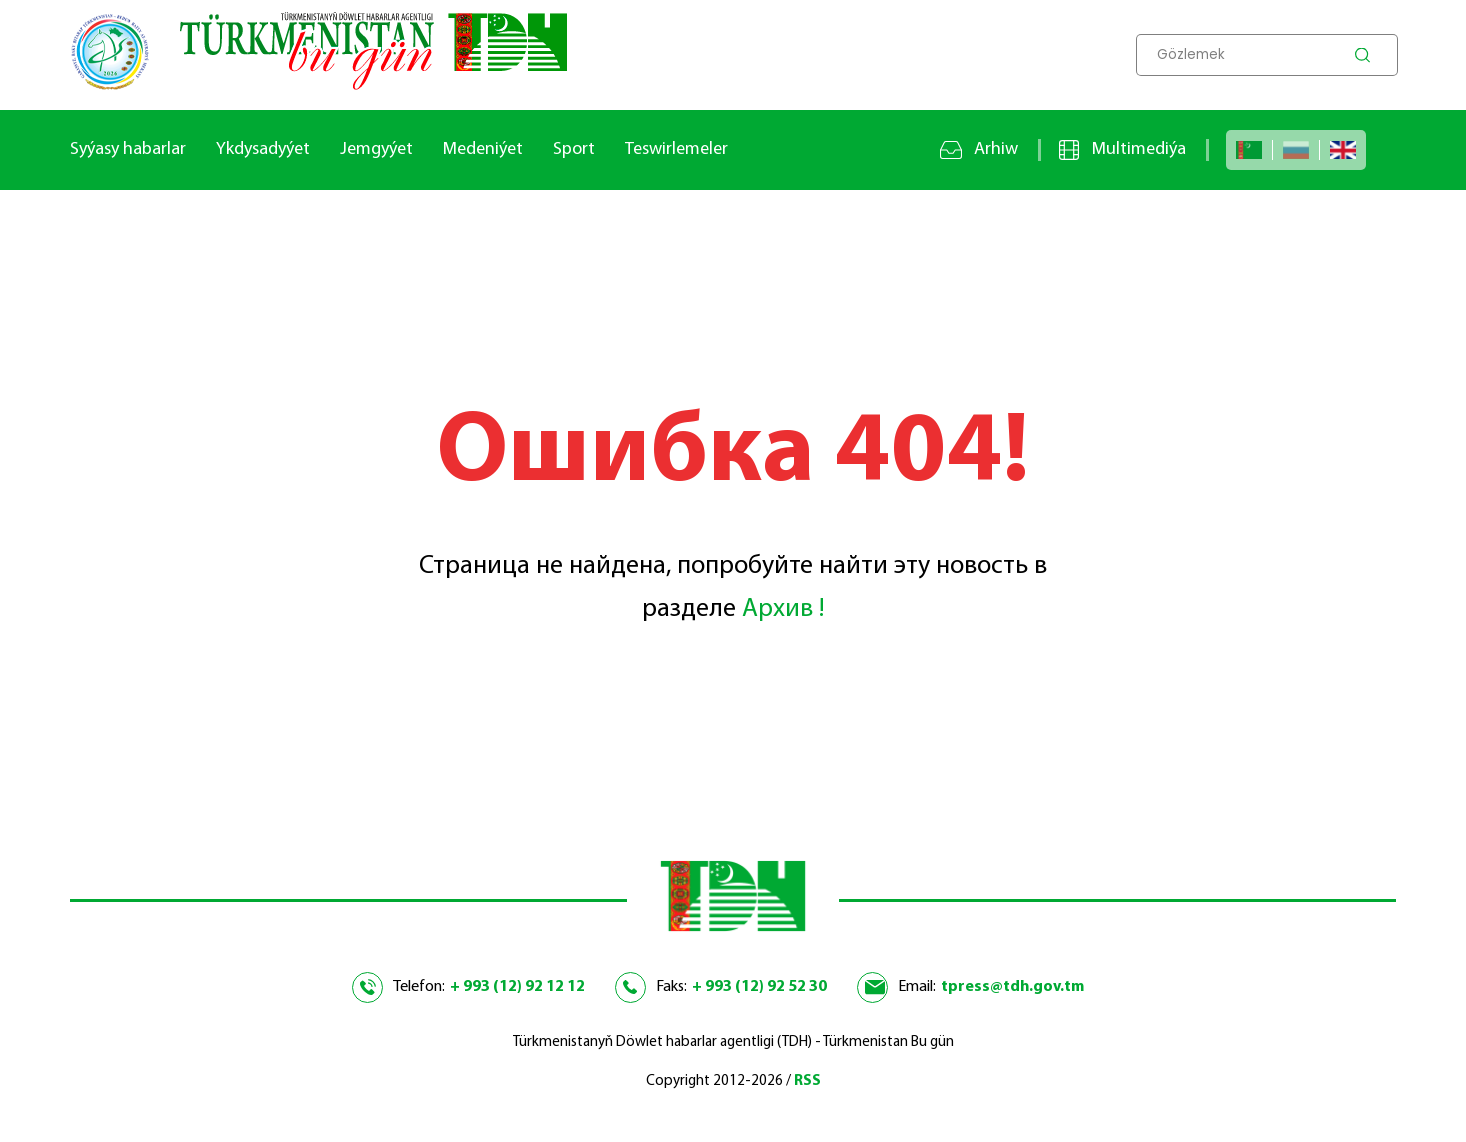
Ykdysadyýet (263, 149)
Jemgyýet (376, 149)
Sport (574, 149)
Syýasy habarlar (128, 149)
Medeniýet (483, 149)
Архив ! (783, 609)
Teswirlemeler (676, 149)
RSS (807, 1081)
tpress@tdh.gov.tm (1012, 987)
